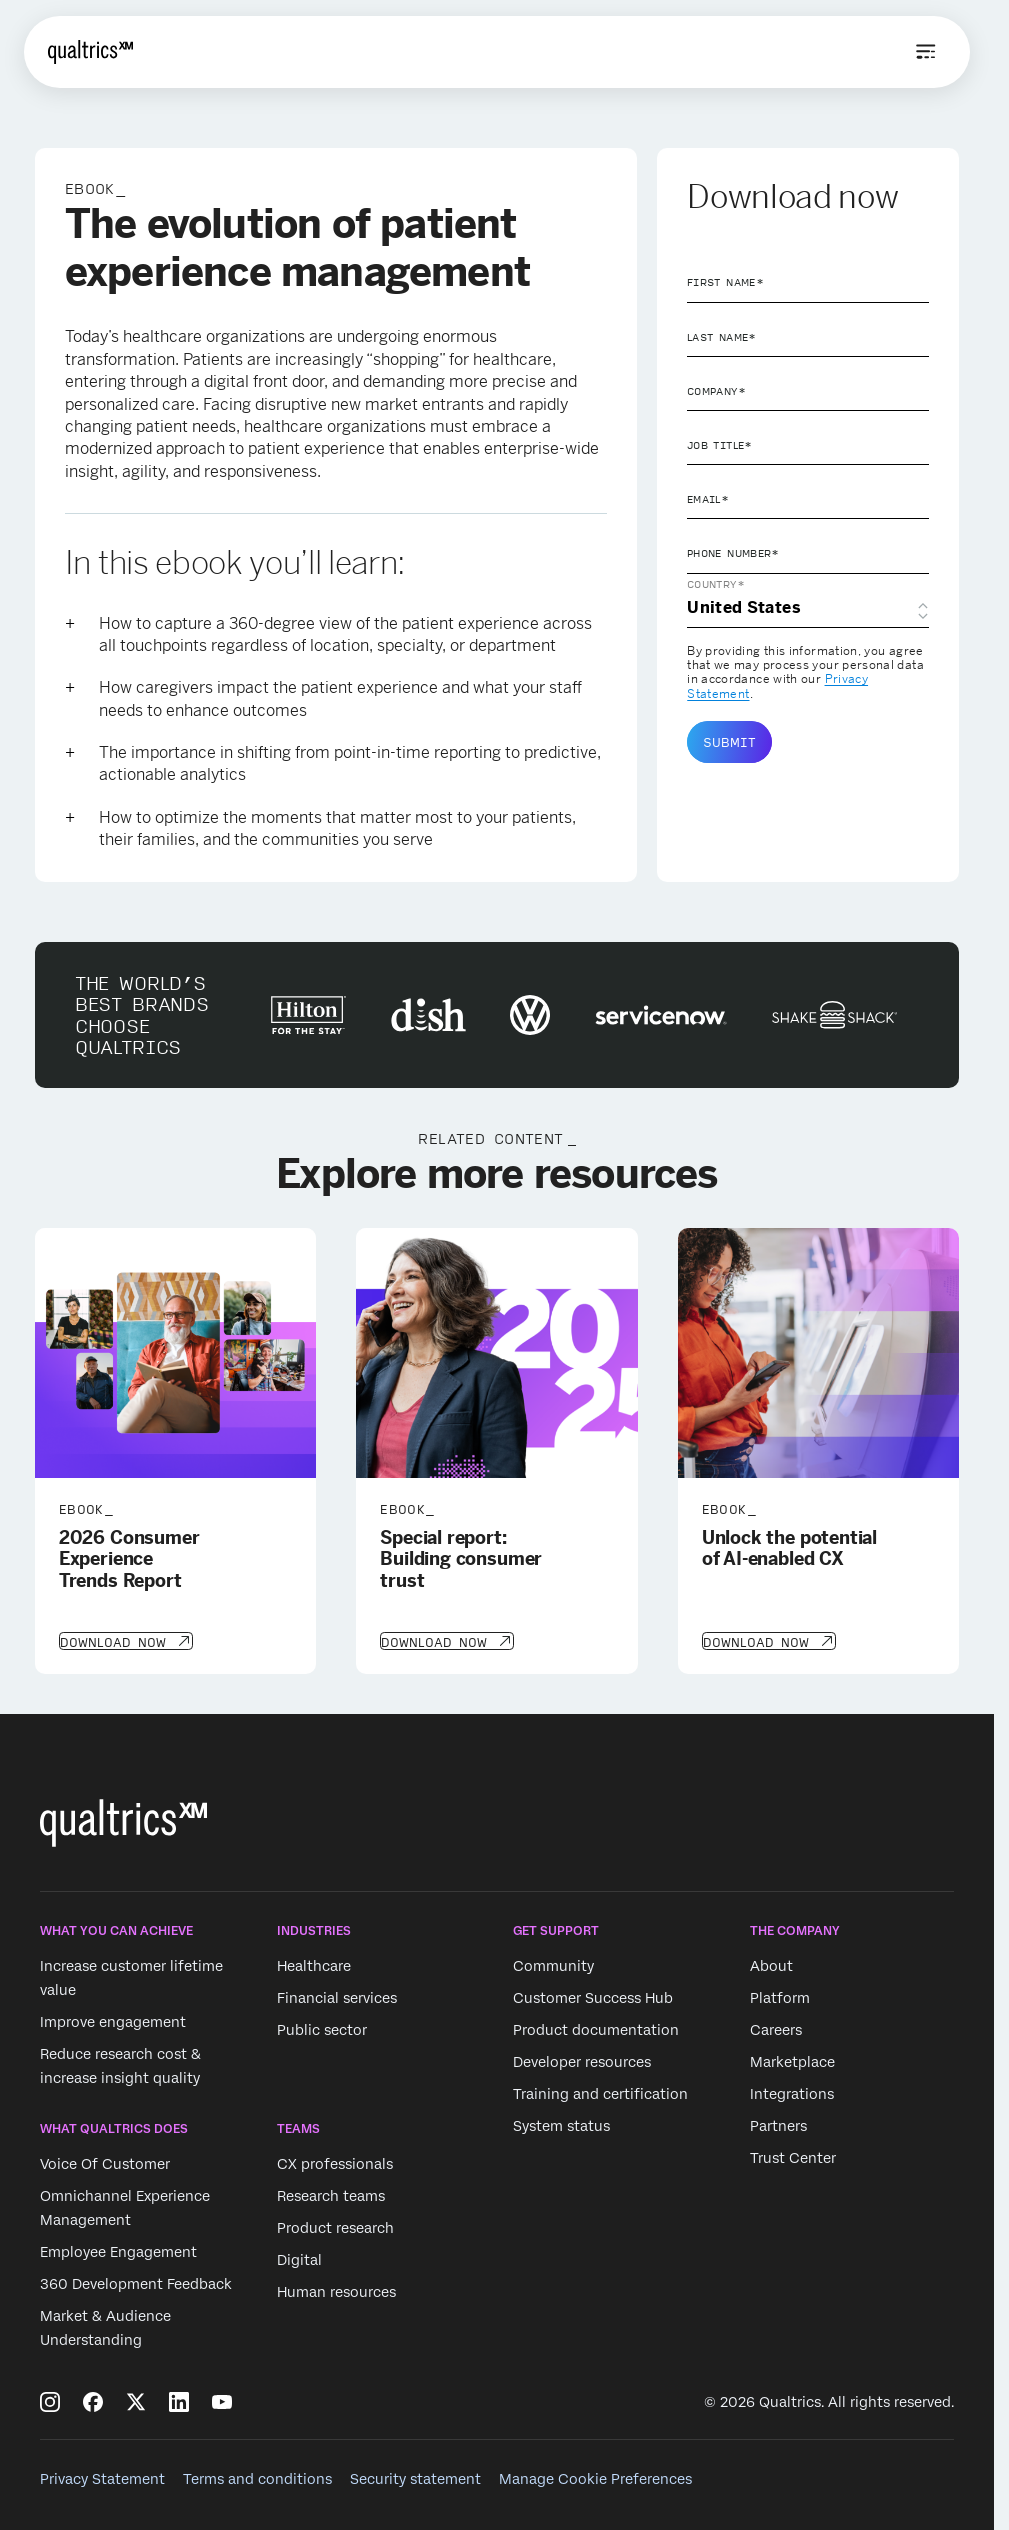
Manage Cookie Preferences (595, 2477)
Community (553, 1964)
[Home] (90, 52)
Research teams (331, 2195)
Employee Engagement (118, 2251)
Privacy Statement (102, 2477)
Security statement (415, 2477)
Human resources (336, 2291)
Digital (299, 2259)
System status (561, 2124)
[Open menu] (926, 52)
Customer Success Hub (593, 1996)
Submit (729, 742)
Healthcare (314, 1964)
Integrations (792, 2092)
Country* (716, 584)
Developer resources (582, 2060)
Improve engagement (113, 2020)
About (771, 1964)
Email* (708, 499)
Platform (780, 1996)
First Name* (725, 282)
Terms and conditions (257, 2477)
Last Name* (722, 337)
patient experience (316, 448)
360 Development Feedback (136, 2283)
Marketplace (792, 2060)
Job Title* (720, 445)
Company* (716, 391)
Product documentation (596, 2028)
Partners (778, 2124)
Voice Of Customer (105, 2163)
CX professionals (335, 2163)
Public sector (322, 2028)
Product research (335, 2227)
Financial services (337, 1996)
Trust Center (793, 2156)
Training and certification (600, 2092)
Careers (776, 2028)
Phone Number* (733, 553)
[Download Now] (125, 1640)
